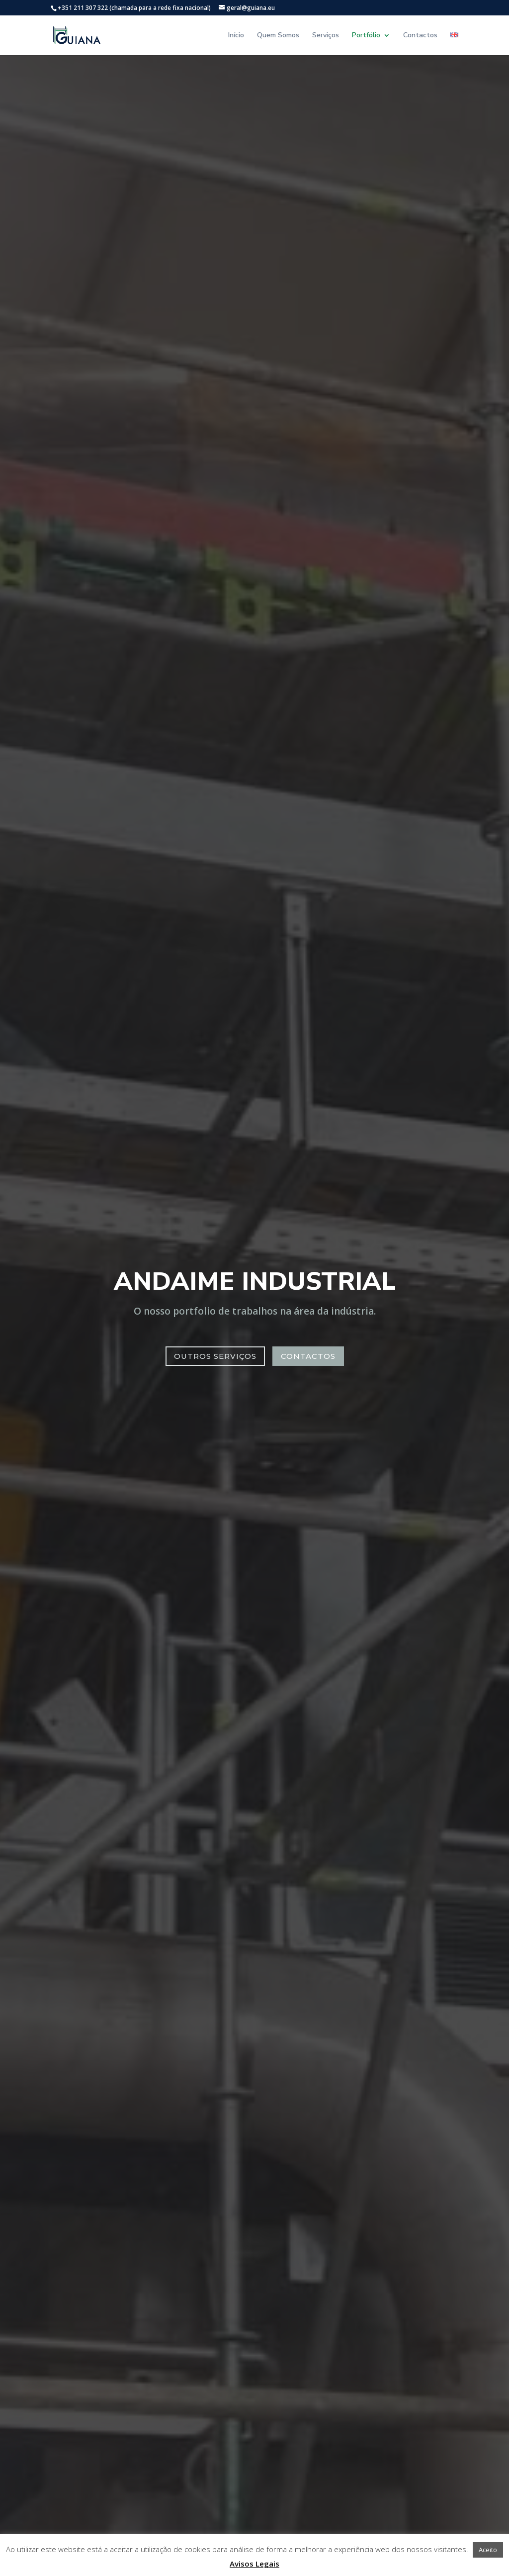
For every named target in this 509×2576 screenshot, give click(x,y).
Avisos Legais (254, 2564)
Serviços (325, 36)
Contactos (420, 36)
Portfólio (366, 36)
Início (236, 36)
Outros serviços (215, 1356)
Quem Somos (278, 36)
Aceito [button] (488, 2549)
